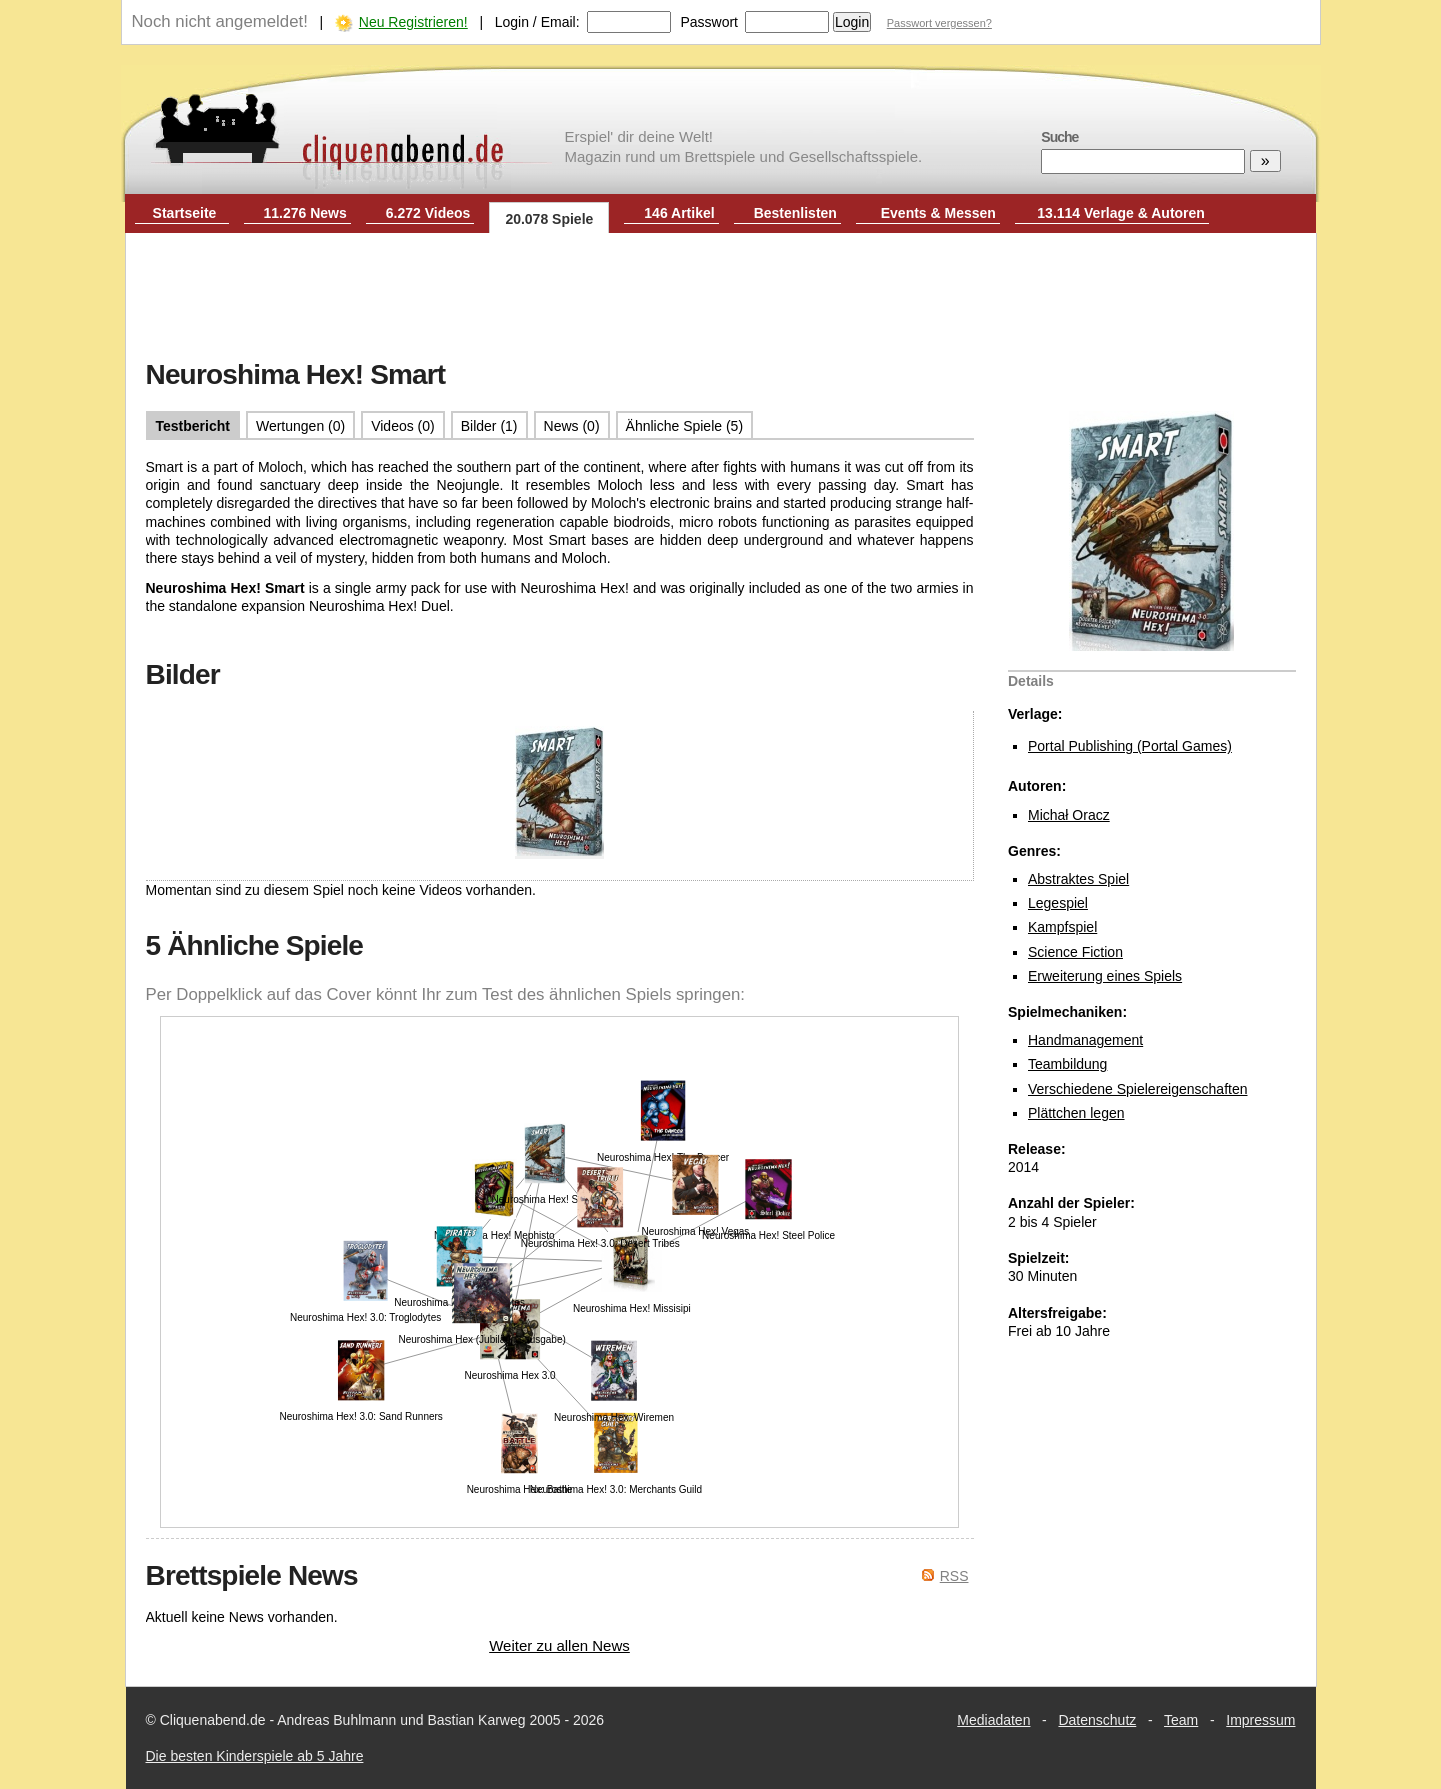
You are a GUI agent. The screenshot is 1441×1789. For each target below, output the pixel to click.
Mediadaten (993, 1720)
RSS (954, 1576)
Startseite (185, 213)
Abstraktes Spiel (1078, 879)
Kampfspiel (1062, 927)
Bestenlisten (795, 213)
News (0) (572, 426)
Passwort (709, 22)
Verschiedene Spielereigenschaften (1138, 1089)
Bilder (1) (489, 426)
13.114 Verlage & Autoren (1121, 213)
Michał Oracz (1069, 815)
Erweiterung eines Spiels (1105, 976)
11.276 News (305, 213)
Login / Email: (537, 22)
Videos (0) (403, 426)
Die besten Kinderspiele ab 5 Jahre (255, 1756)
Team (1181, 1720)
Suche (1059, 137)
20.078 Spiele (549, 219)
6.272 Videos (428, 213)
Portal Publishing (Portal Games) (1130, 746)
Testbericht (193, 426)
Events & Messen (938, 213)
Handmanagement (1085, 1040)
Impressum (1260, 1720)
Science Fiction (1075, 952)
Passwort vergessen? (939, 23)
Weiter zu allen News (559, 1645)
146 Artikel (679, 213)
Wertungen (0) (300, 426)
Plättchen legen (1076, 1113)
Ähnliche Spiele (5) (685, 426)
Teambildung (1067, 1064)
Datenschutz (1097, 1720)
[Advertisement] (721, 298)
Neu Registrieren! (413, 22)
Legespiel (1058, 903)
